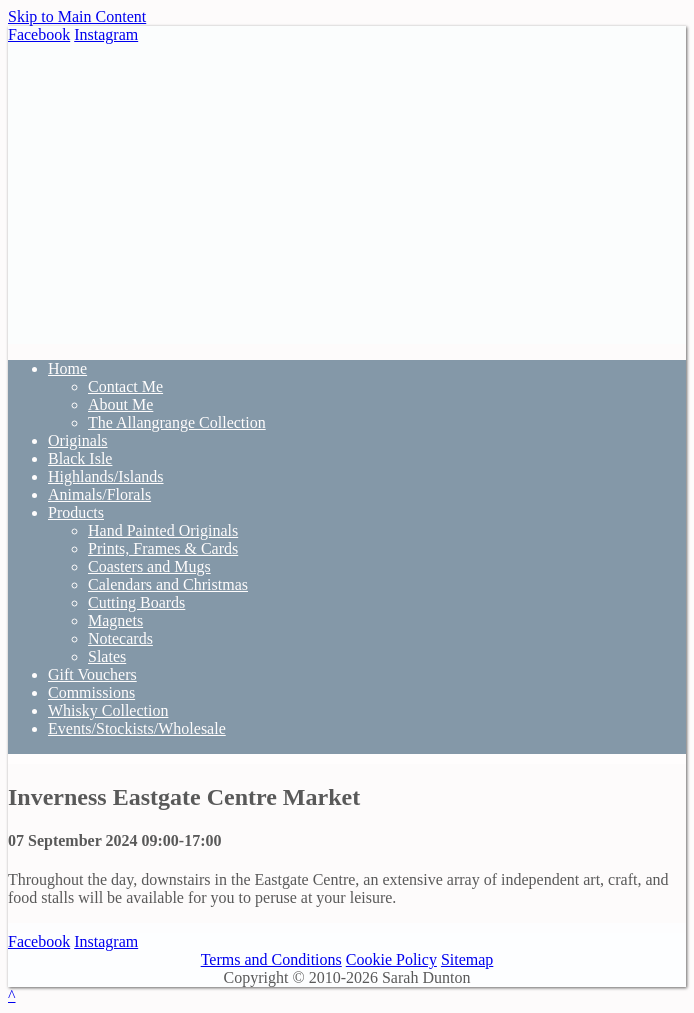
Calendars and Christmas (168, 584)
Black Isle (80, 458)
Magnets (115, 620)
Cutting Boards (136, 602)
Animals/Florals (99, 494)
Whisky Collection (108, 710)
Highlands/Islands (106, 476)
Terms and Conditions (271, 959)
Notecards (120, 638)
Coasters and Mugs (149, 566)
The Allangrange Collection (177, 422)
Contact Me (125, 386)
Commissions (91, 692)
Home (67, 368)
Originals (78, 440)
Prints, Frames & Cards (163, 548)
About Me (120, 404)
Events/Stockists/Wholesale (137, 728)
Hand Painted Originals (163, 530)
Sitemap (467, 959)
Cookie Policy (391, 959)
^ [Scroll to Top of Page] (12, 995)
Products (76, 512)
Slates (107, 656)
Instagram (106, 34)
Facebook (39, 34)
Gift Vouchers (92, 674)
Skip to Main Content (77, 16)
